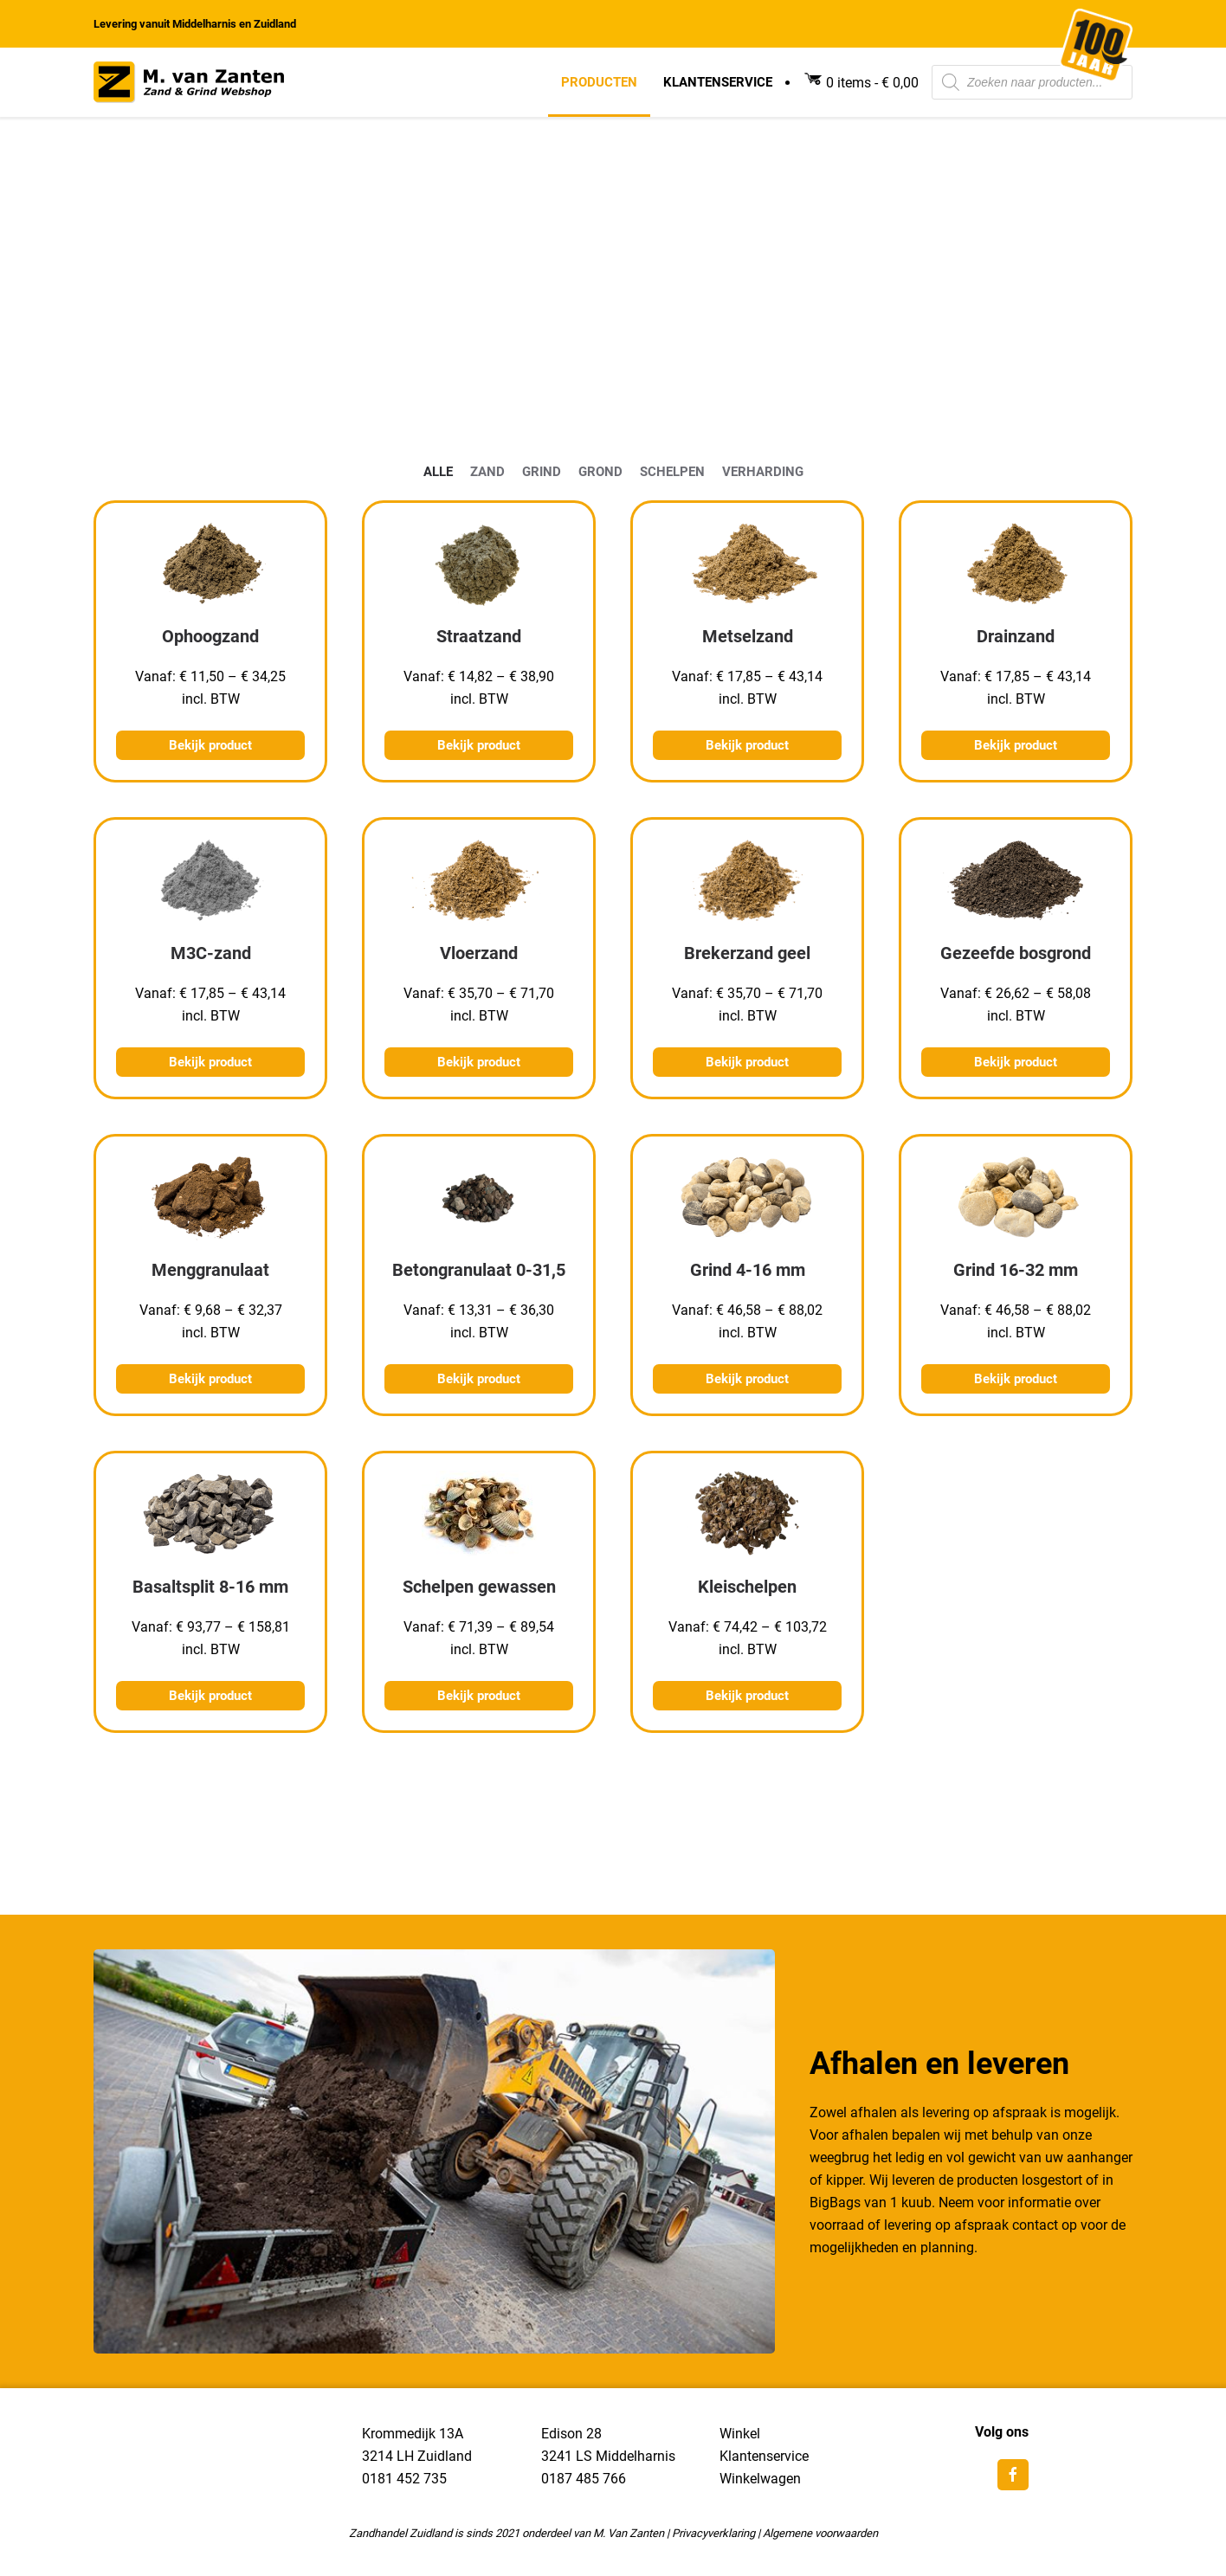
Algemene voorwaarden (820, 2533)
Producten (599, 82)
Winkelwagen (760, 2478)
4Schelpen (672, 472)
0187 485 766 (583, 2478)
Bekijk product (210, 745)
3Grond (600, 472)
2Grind (541, 472)
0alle (438, 472)
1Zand (487, 472)
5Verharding (762, 472)
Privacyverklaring (713, 2533)
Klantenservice (717, 82)
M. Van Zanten (628, 2533)
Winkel (739, 2433)
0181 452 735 (404, 2478)
